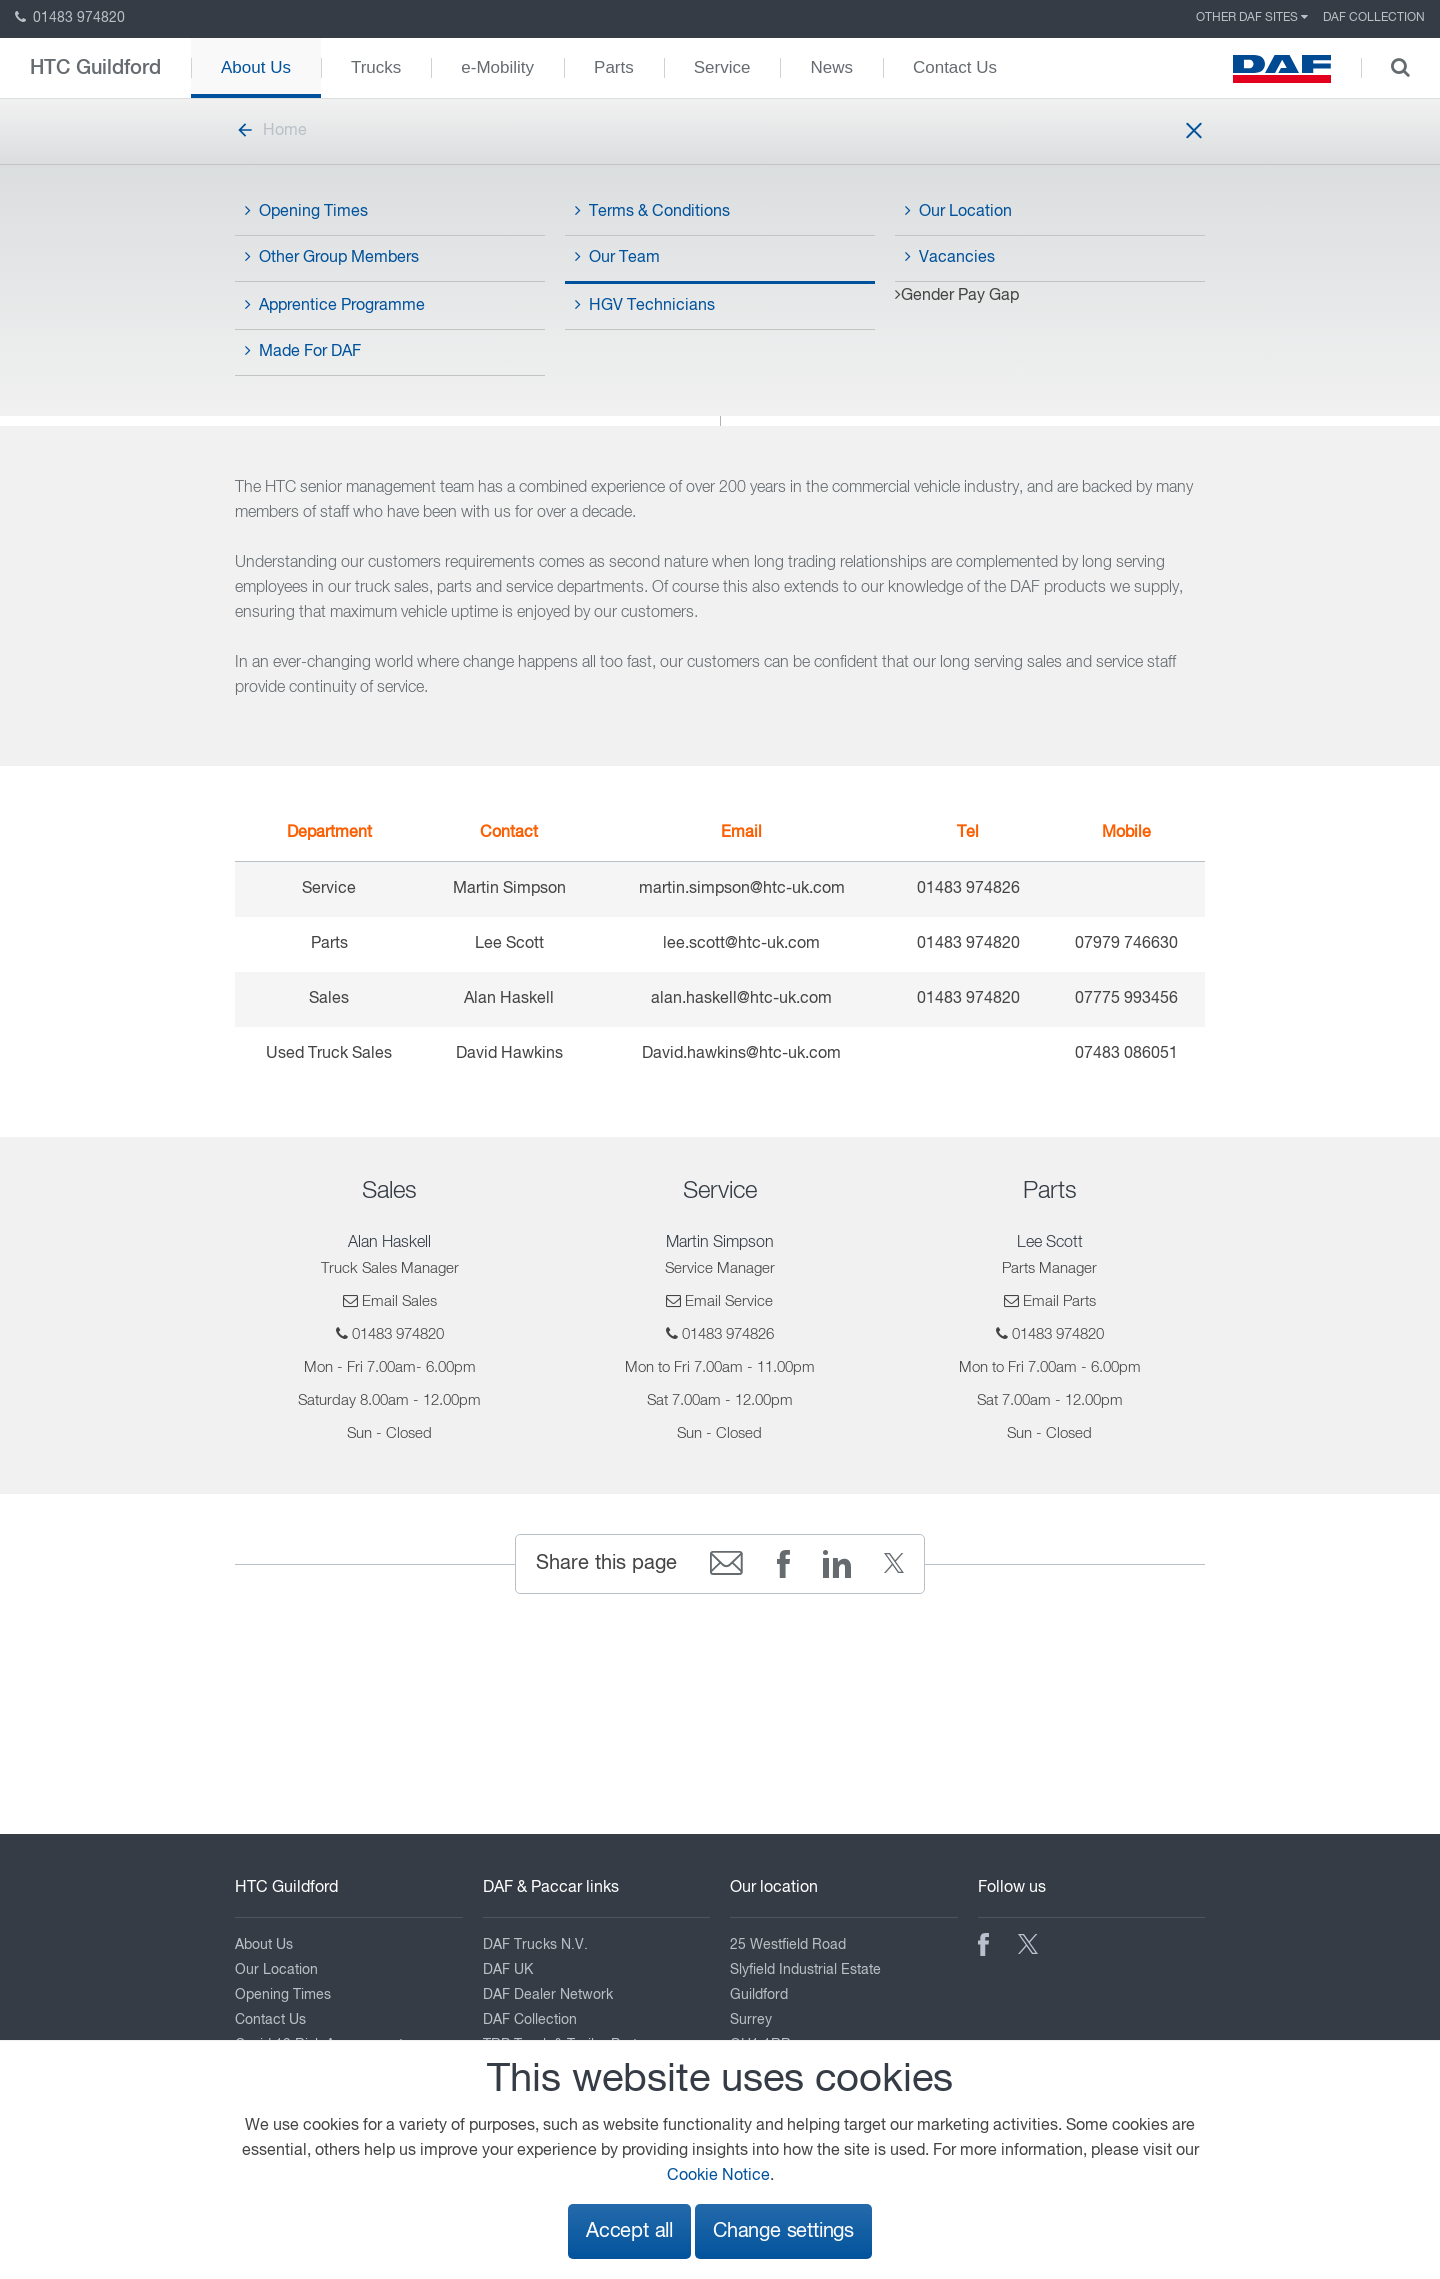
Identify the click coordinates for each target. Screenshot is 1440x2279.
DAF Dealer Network (548, 1995)
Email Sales (399, 1301)
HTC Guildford (95, 68)
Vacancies (950, 257)
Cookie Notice (718, 2176)
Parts (614, 67)
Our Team (617, 257)
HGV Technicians (645, 305)
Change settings (783, 2231)
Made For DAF (303, 351)
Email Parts (1059, 1301)
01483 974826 (728, 1334)
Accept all (629, 2231)
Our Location (958, 211)
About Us (256, 67)
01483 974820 (70, 18)
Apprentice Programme (335, 305)
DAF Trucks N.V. (535, 1945)
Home (271, 131)
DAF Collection (1374, 18)
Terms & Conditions (652, 211)
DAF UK (508, 1970)
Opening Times (306, 211)
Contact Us (955, 67)
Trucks (376, 67)
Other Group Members (332, 257)
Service (722, 67)
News (831, 67)
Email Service (729, 1301)
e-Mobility (497, 67)
